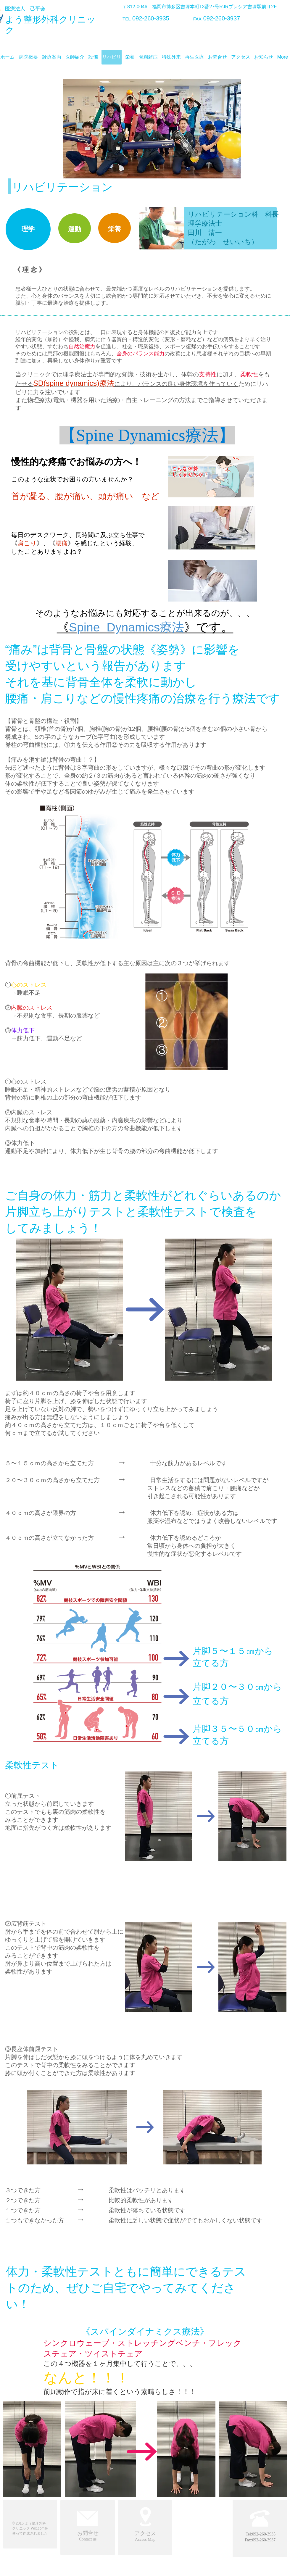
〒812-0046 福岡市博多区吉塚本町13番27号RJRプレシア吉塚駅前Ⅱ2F (200, 6)
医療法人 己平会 (25, 9)
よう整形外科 (32, 19)
